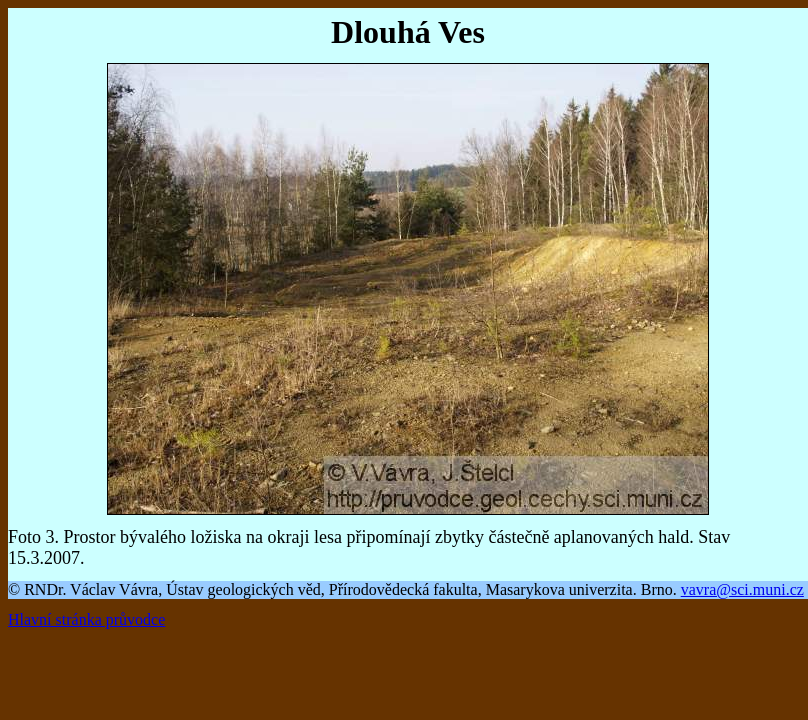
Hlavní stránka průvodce (86, 619)
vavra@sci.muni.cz (742, 589)
